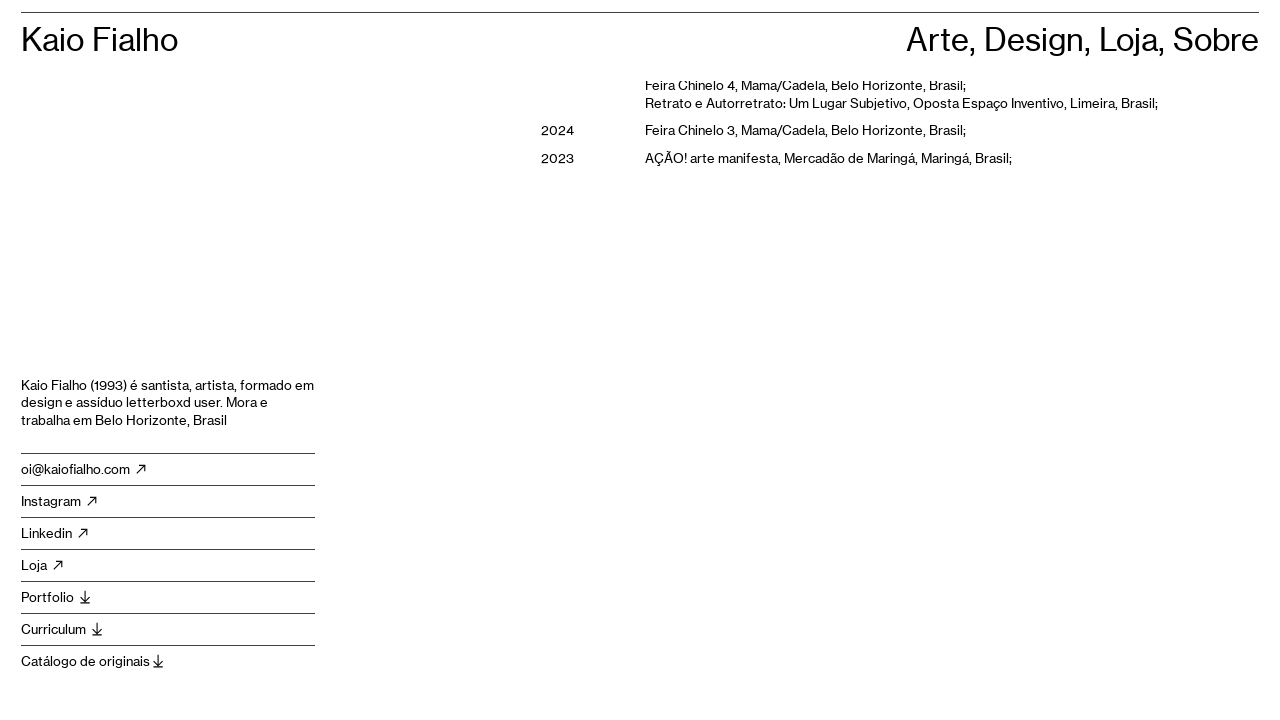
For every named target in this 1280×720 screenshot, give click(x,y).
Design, (1041, 40)
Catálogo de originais (93, 661)
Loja (43, 565)
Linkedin (56, 533)
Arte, (945, 40)
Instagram (60, 501)
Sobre (1216, 40)
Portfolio (57, 597)
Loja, (1136, 40)
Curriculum (63, 629)
